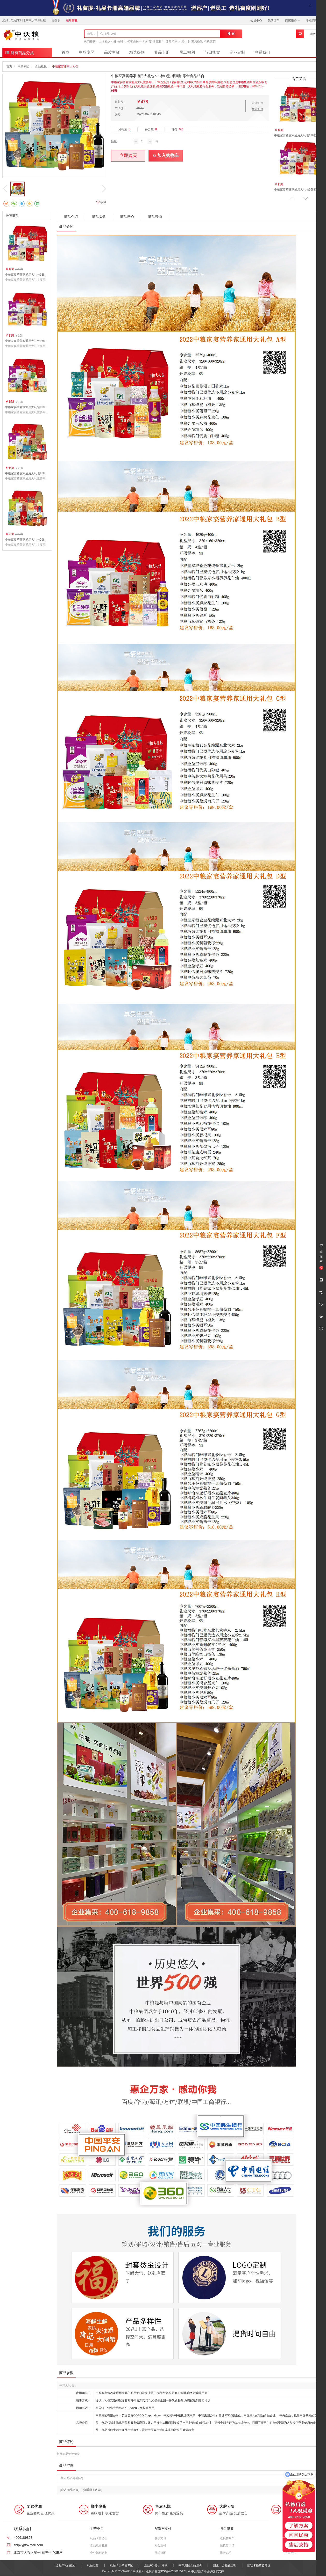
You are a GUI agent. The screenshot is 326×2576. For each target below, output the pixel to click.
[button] (305, 198)
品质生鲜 (112, 52)
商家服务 (292, 20)
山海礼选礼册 (107, 41)
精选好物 (137, 52)
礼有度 (147, 41)
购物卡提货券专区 (258, 2565)
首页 (65, 52)
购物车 (314, 34)
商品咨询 (155, 217)
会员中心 (256, 20)
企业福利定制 (98, 2552)
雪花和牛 (158, 41)
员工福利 (187, 52)
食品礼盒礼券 (98, 2545)
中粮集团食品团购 (190, 2565)
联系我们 (262, 52)
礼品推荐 (93, 2565)
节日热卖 (212, 52)
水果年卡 (184, 41)
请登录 (55, 20)
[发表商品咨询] (69, 2490)
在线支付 (160, 2538)
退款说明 (226, 2552)
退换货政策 (227, 2538)
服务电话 (290, 2552)
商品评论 (127, 217)
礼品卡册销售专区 (121, 2565)
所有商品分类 (19, 52)
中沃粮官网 (198, 2571)
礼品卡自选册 (98, 2538)
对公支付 (160, 2545)
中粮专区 (86, 52)
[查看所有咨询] (92, 2490)
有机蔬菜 (210, 41)
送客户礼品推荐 (66, 2565)
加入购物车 (166, 155)
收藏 (101, 202)
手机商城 (313, 20)
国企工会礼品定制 (224, 2565)
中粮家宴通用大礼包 (65, 66)
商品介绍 (71, 217)
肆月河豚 (171, 41)
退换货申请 (227, 2545)
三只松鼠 (197, 41)
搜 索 (231, 34)
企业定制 (237, 52)
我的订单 (273, 20)
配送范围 (160, 2552)
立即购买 (128, 155)
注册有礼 (72, 20)
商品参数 (99, 217)
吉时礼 (121, 41)
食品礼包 (41, 66)
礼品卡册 (162, 52)
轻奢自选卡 (134, 41)
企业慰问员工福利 (155, 2565)
